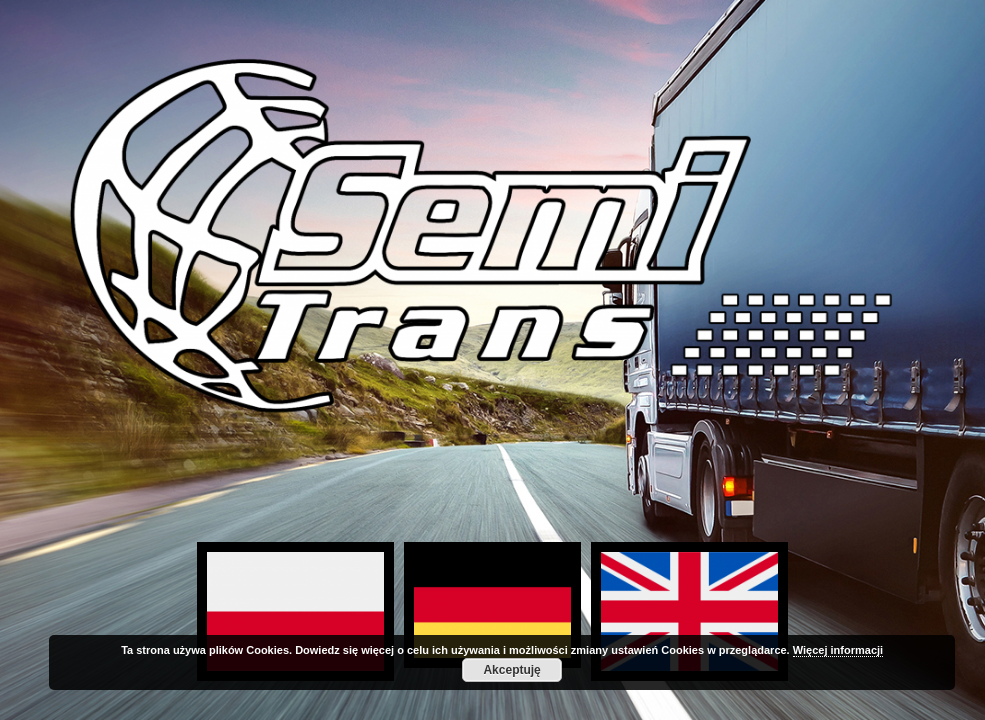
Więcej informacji (838, 650)
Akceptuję (511, 670)
